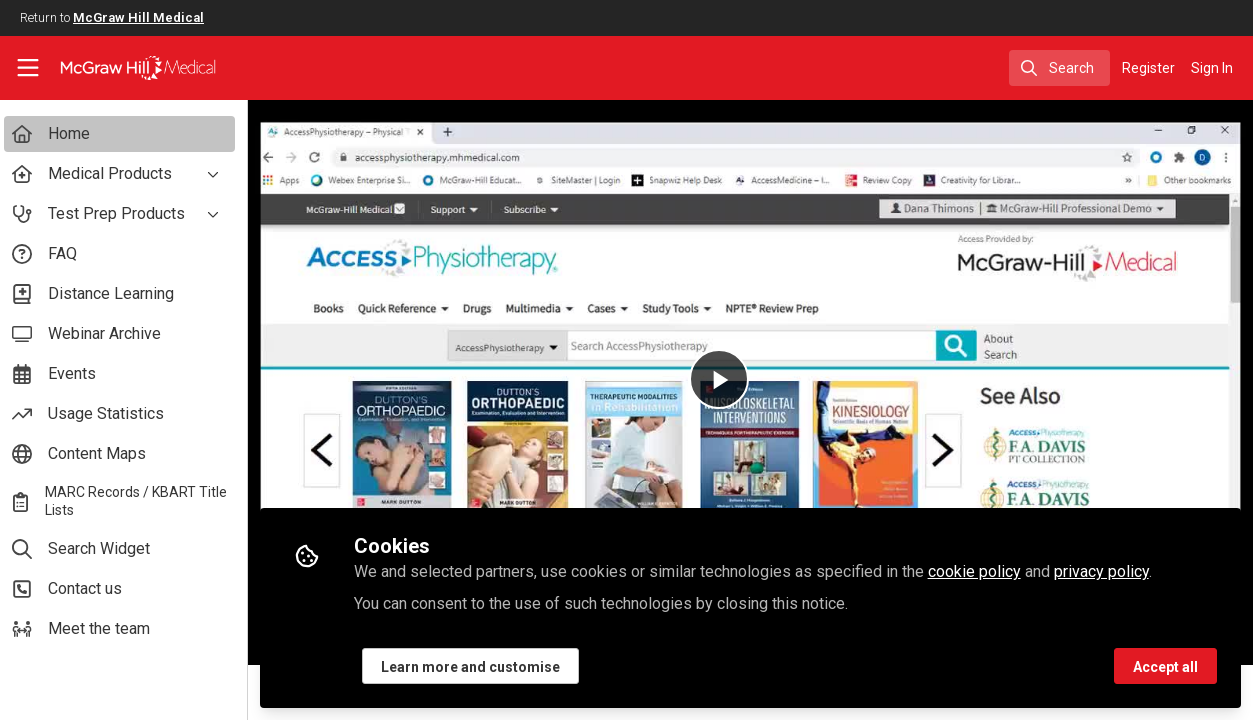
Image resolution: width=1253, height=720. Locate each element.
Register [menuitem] (1148, 68)
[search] (1059, 68)
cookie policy (982, 571)
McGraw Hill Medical (138, 17)
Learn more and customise (478, 667)
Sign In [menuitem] (1212, 68)
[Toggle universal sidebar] (28, 68)
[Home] (123, 68)
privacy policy (1109, 571)
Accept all (1165, 667)
